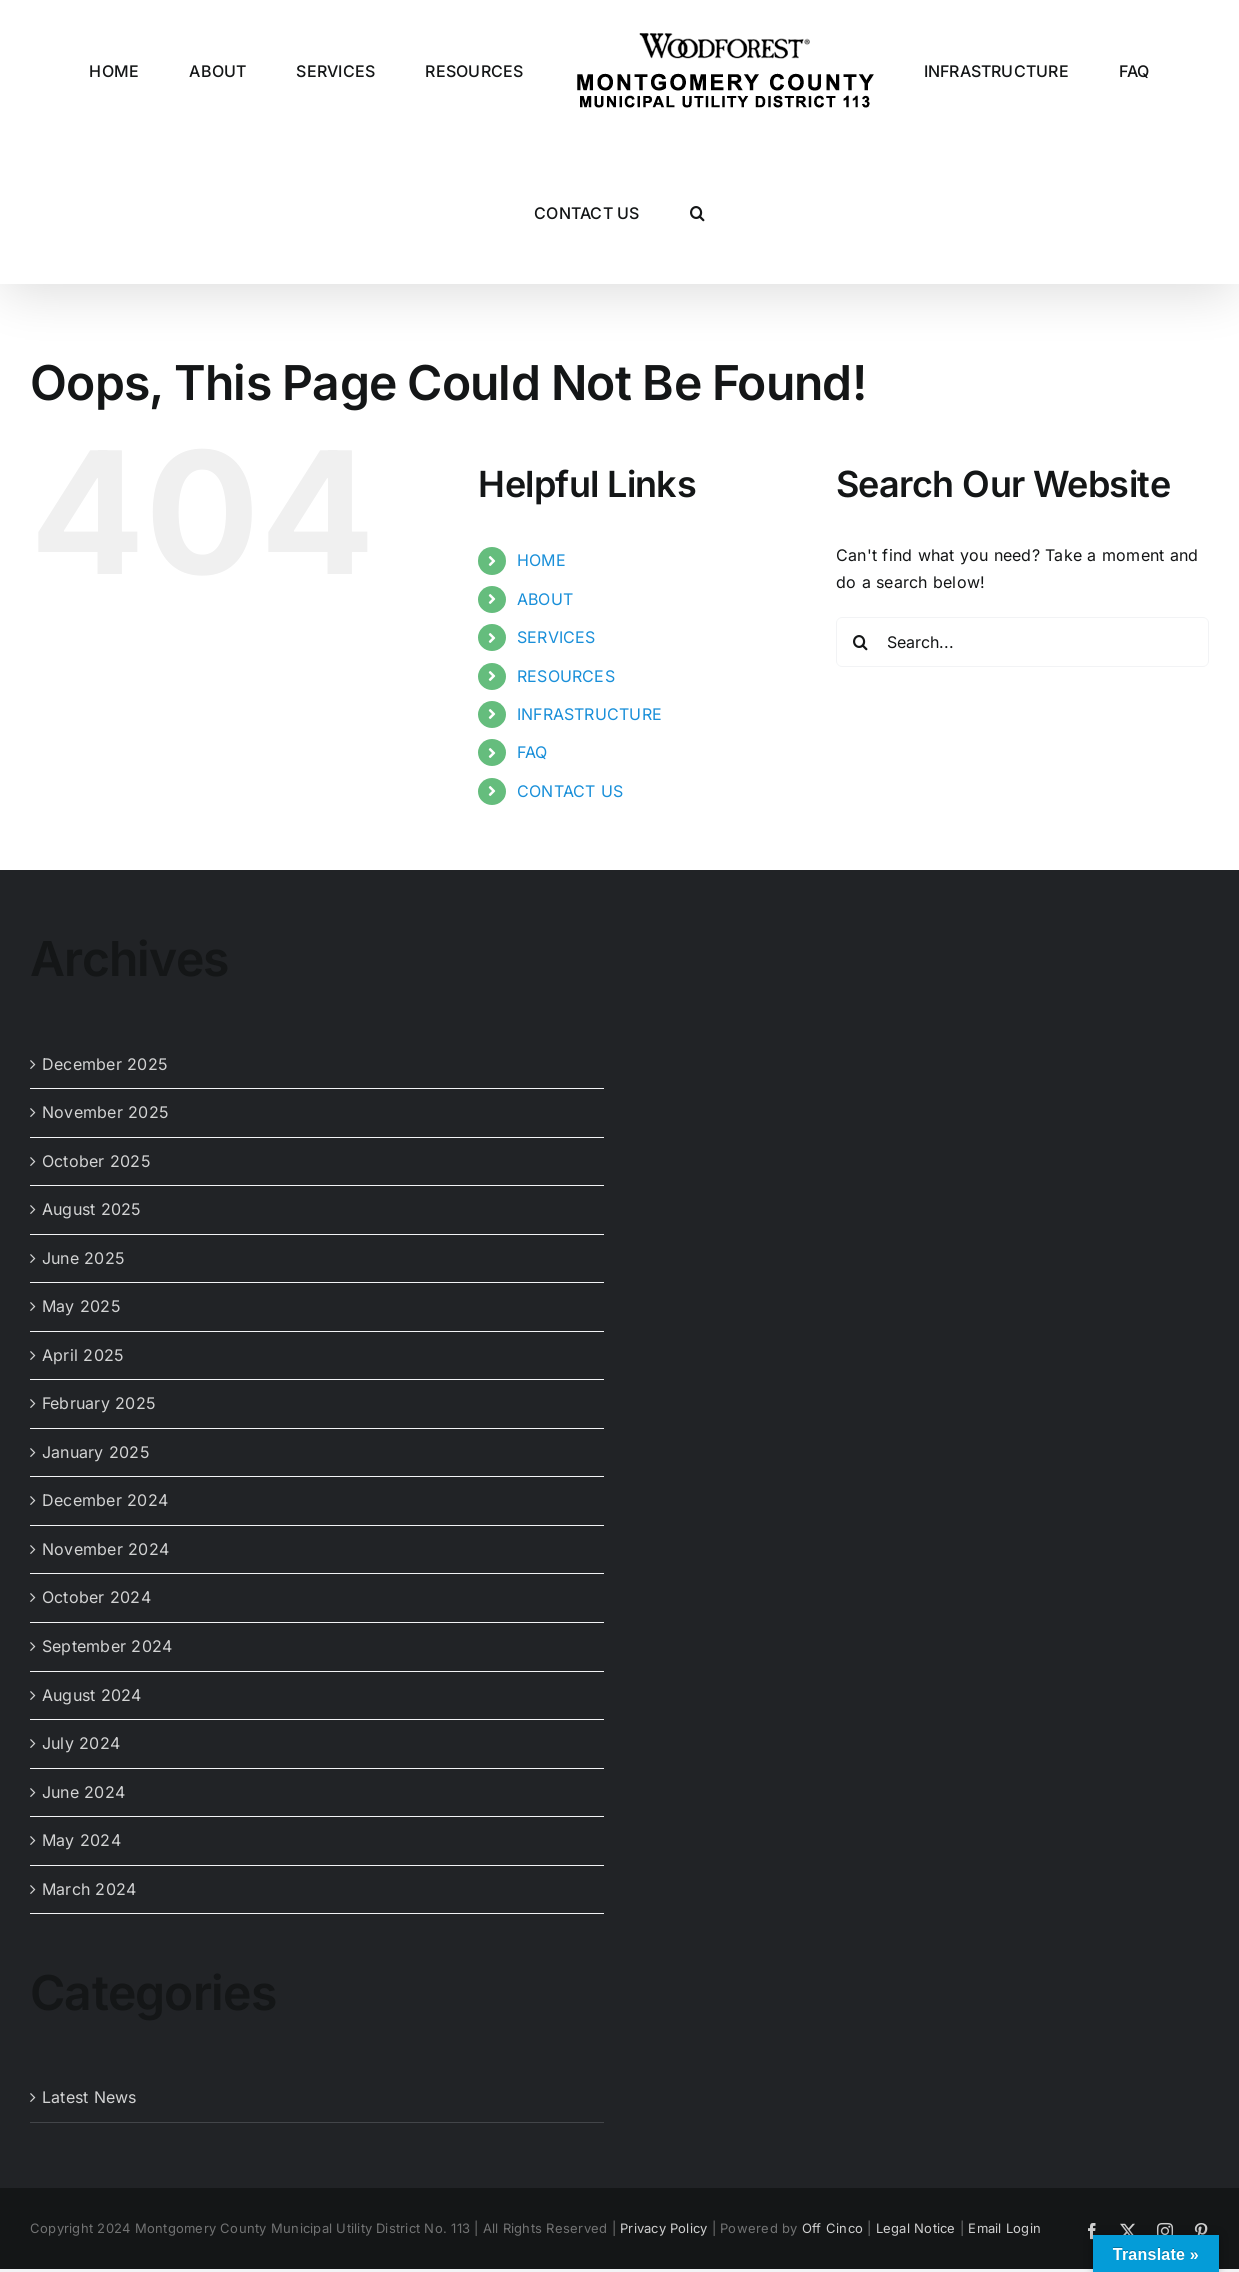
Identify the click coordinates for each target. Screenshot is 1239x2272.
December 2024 (105, 1500)
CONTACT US (570, 791)
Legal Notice (916, 2228)
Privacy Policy (663, 2228)
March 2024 (89, 1889)
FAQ (532, 752)
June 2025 (83, 1258)
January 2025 (96, 1452)
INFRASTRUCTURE (589, 714)
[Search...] (1022, 642)
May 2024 (81, 1840)
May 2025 (81, 1306)
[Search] (861, 642)
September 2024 (107, 1646)
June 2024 (83, 1792)
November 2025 (105, 1112)
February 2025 (99, 1403)
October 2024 (96, 1597)
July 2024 (81, 1743)
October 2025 (96, 1161)
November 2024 (105, 1549)
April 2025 (83, 1355)
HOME (541, 560)
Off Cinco (832, 2228)
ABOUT (545, 599)
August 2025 (92, 1209)
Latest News (89, 2097)
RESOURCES (566, 676)
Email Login (1004, 2228)
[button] (697, 213)
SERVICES (556, 637)
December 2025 (105, 1064)
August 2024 (92, 1695)
